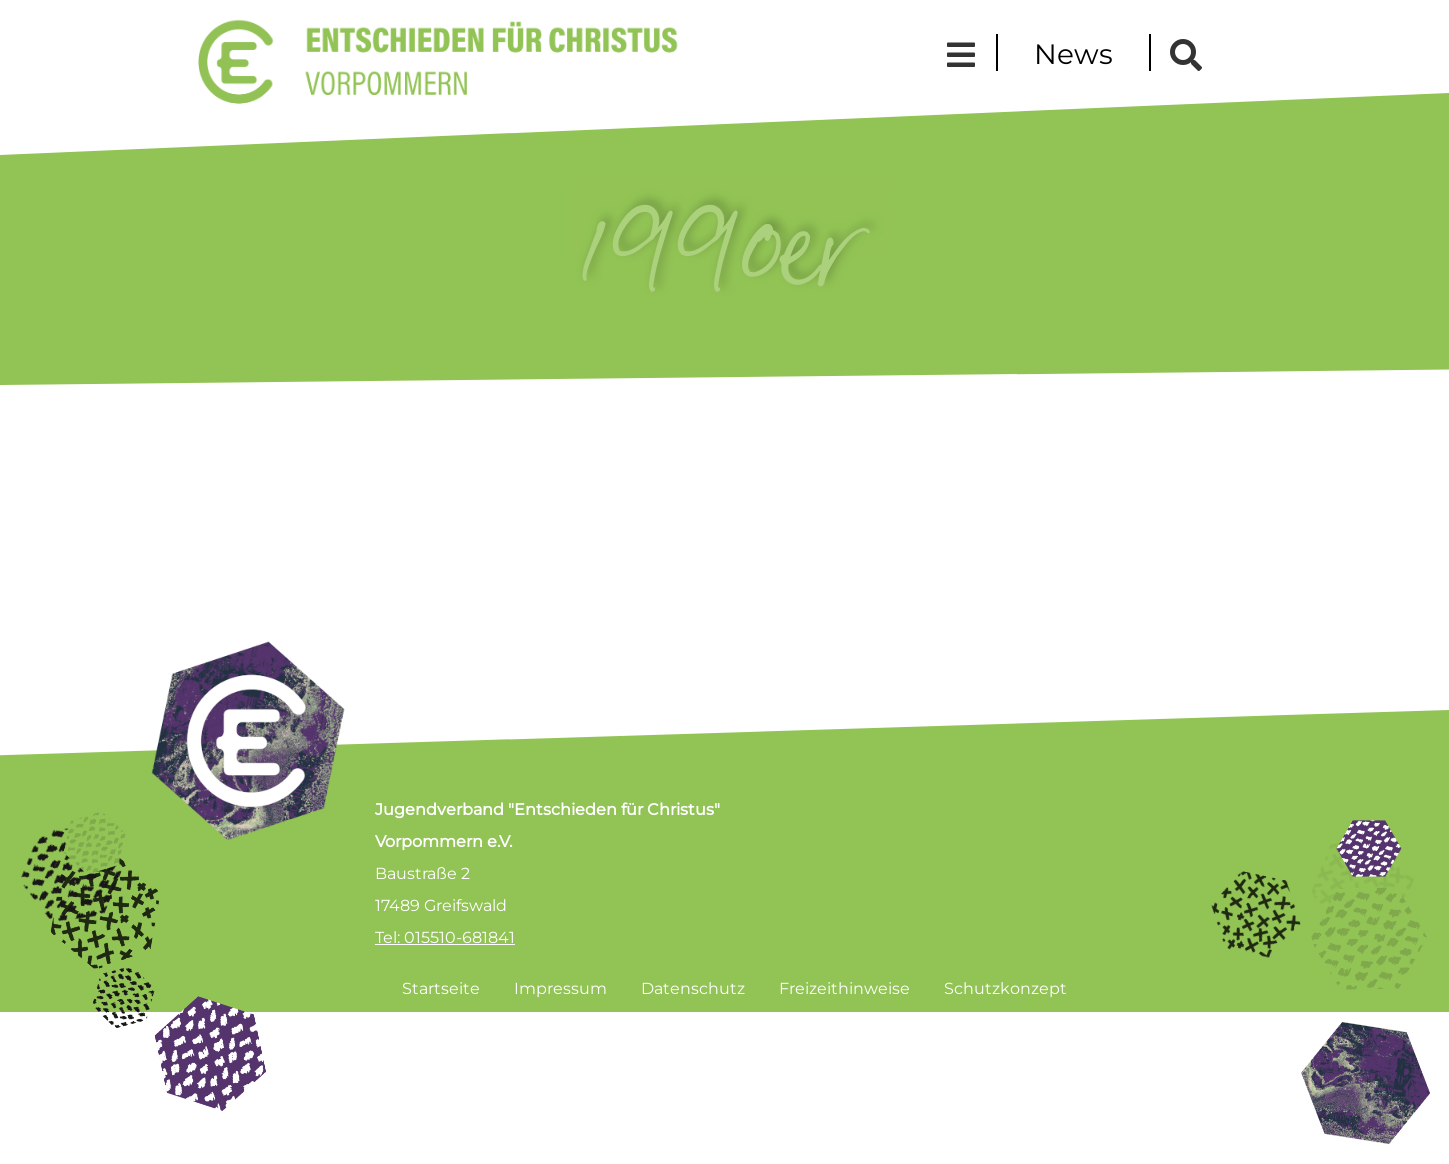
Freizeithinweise (844, 988)
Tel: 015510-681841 (445, 937)
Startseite (441, 988)
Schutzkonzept (1005, 988)
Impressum (560, 988)
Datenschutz (693, 988)
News (1073, 54)
